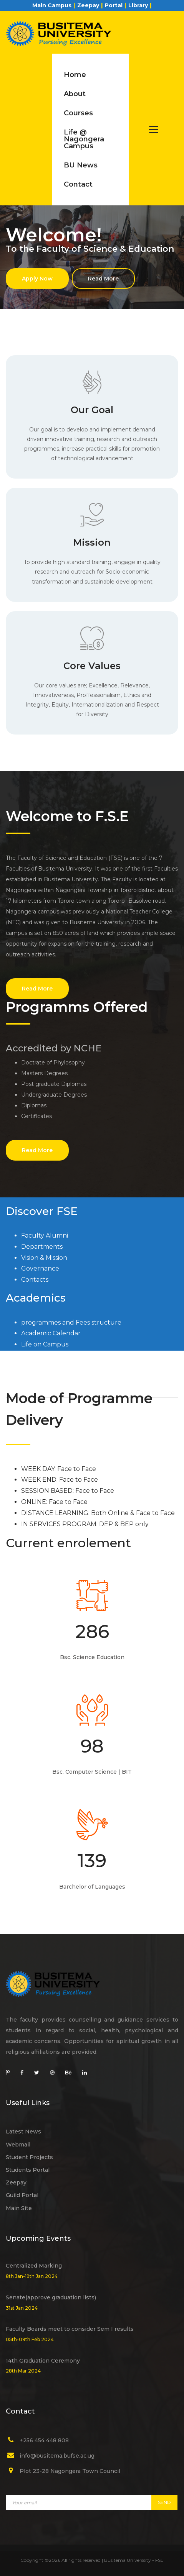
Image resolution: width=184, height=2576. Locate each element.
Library (138, 5)
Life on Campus (44, 1344)
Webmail (18, 2144)
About (75, 94)
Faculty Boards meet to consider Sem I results (70, 2328)
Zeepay (88, 5)
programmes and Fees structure (71, 1322)
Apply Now (37, 278)
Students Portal (28, 2169)
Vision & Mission (44, 1257)
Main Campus (51, 5)
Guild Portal (22, 2195)
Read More (103, 278)
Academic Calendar (51, 1333)
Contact (78, 184)
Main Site (19, 2208)
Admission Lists (43, 1355)
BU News (81, 165)
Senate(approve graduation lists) (51, 2297)
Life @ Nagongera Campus (84, 139)
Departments (42, 1246)
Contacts (34, 1279)
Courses (78, 113)
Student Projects (29, 2157)
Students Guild (44, 1366)
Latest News (23, 2131)
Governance (40, 1268)
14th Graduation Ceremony (43, 2360)
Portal (114, 5)
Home (75, 75)
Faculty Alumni (44, 1235)
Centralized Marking (34, 2265)
